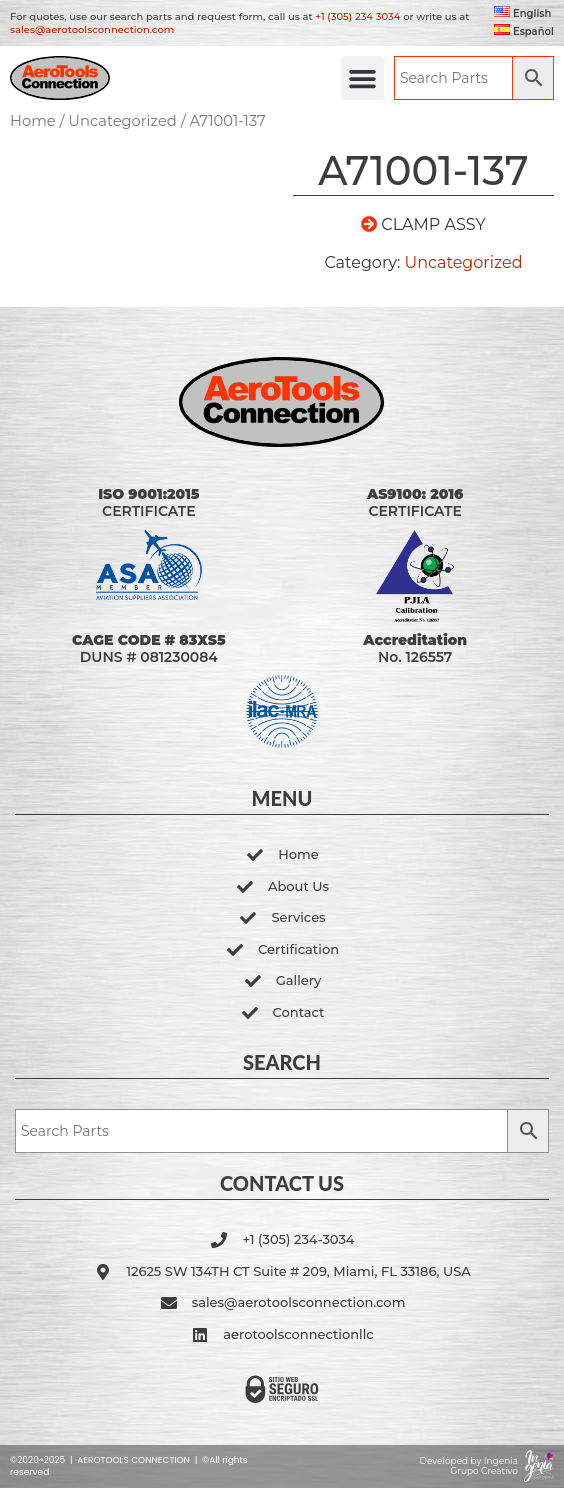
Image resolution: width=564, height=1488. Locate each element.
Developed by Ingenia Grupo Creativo (469, 1466)
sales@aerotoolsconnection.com (92, 29)
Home (33, 121)
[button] (363, 78)
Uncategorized (122, 121)
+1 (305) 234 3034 (357, 16)
